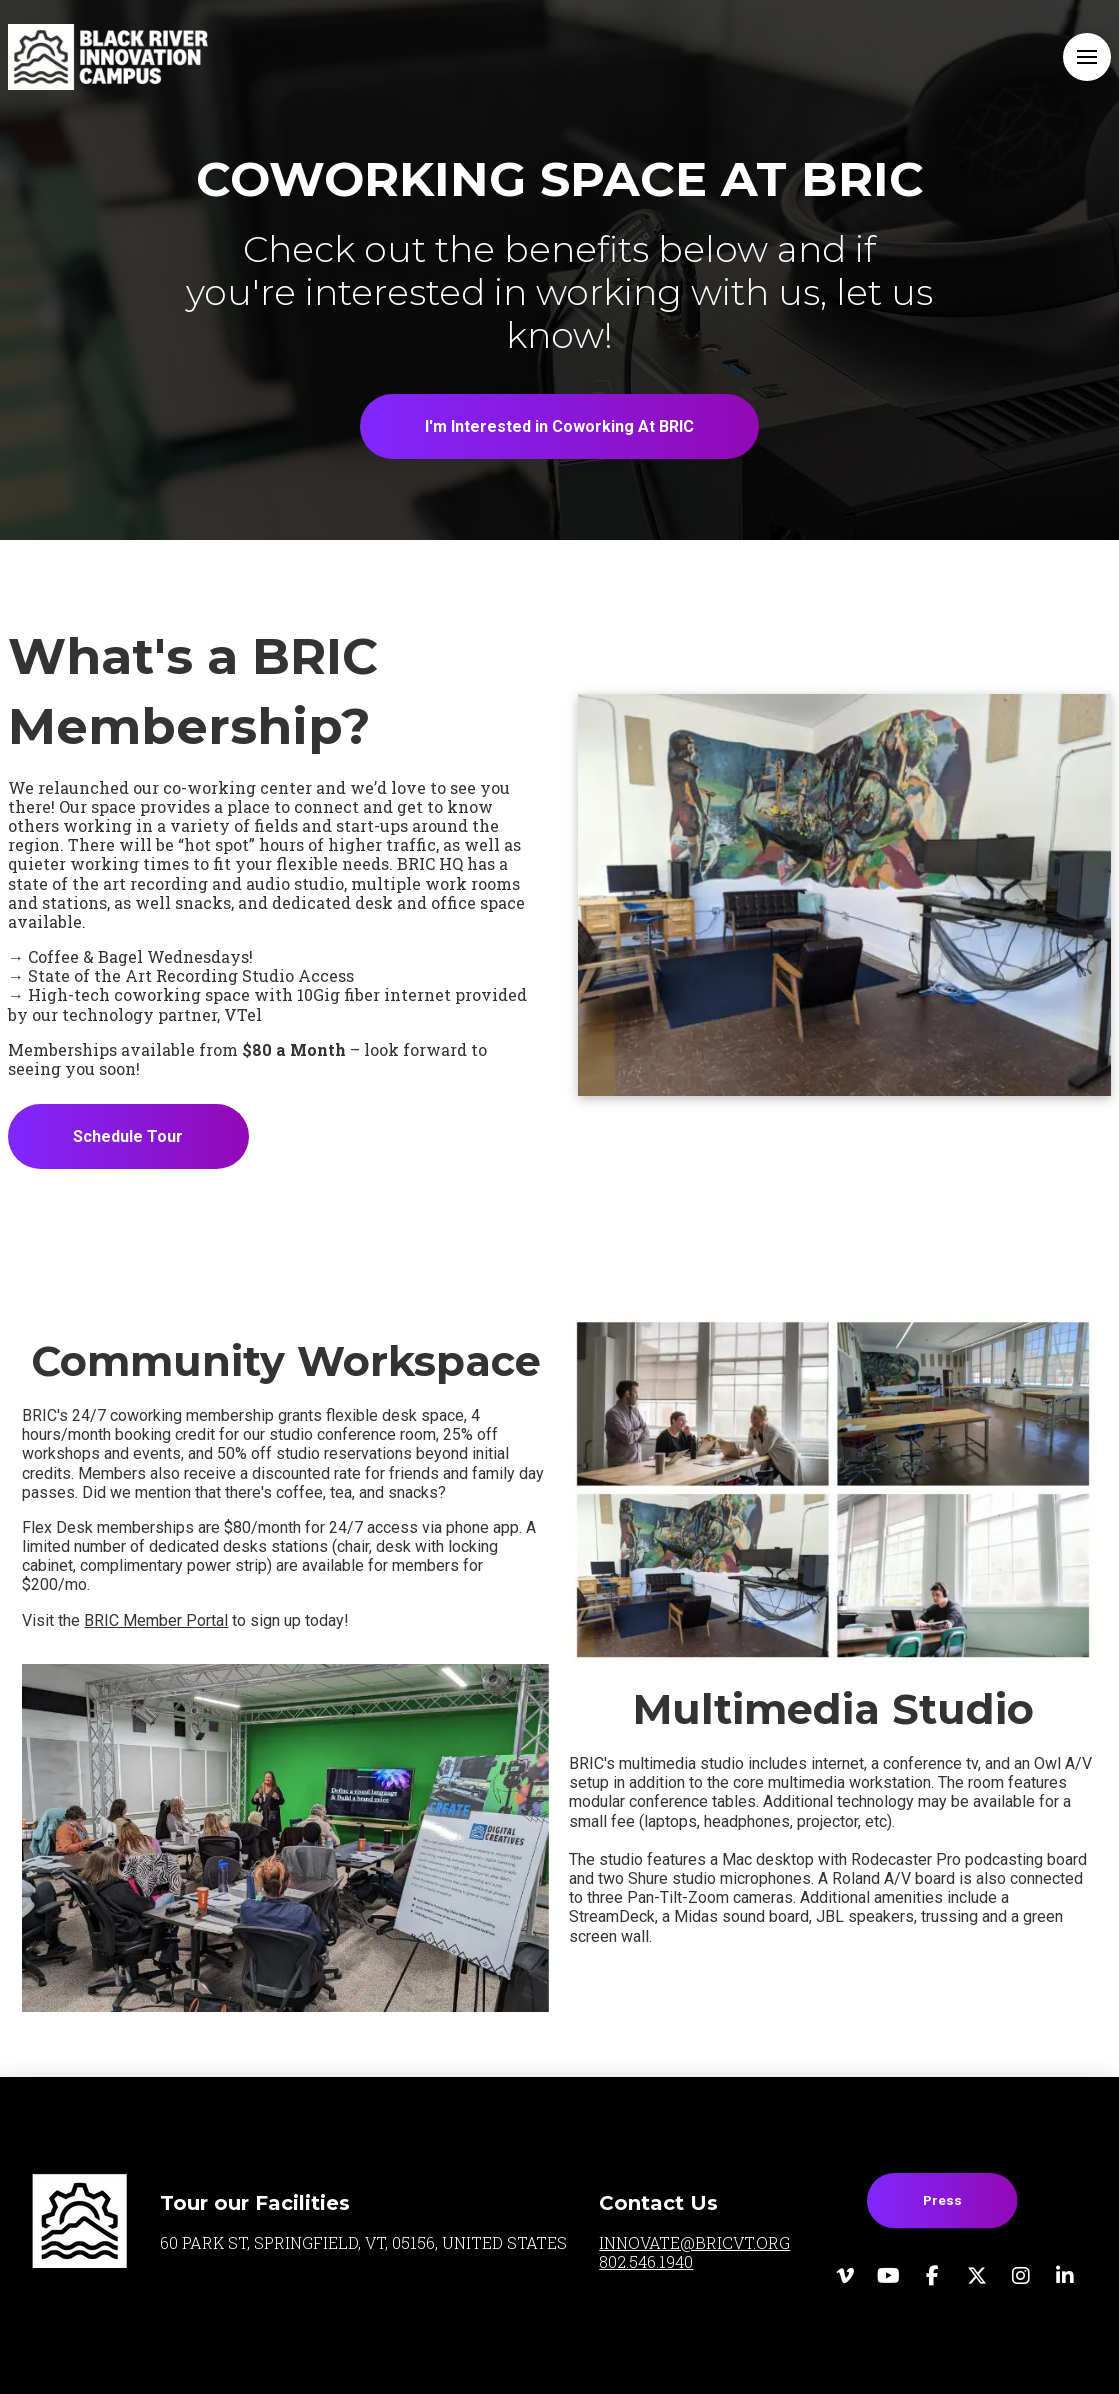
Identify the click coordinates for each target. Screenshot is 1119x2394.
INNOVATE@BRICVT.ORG (694, 2242)
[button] (1087, 57)
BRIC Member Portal (156, 1620)
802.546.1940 (646, 2261)
